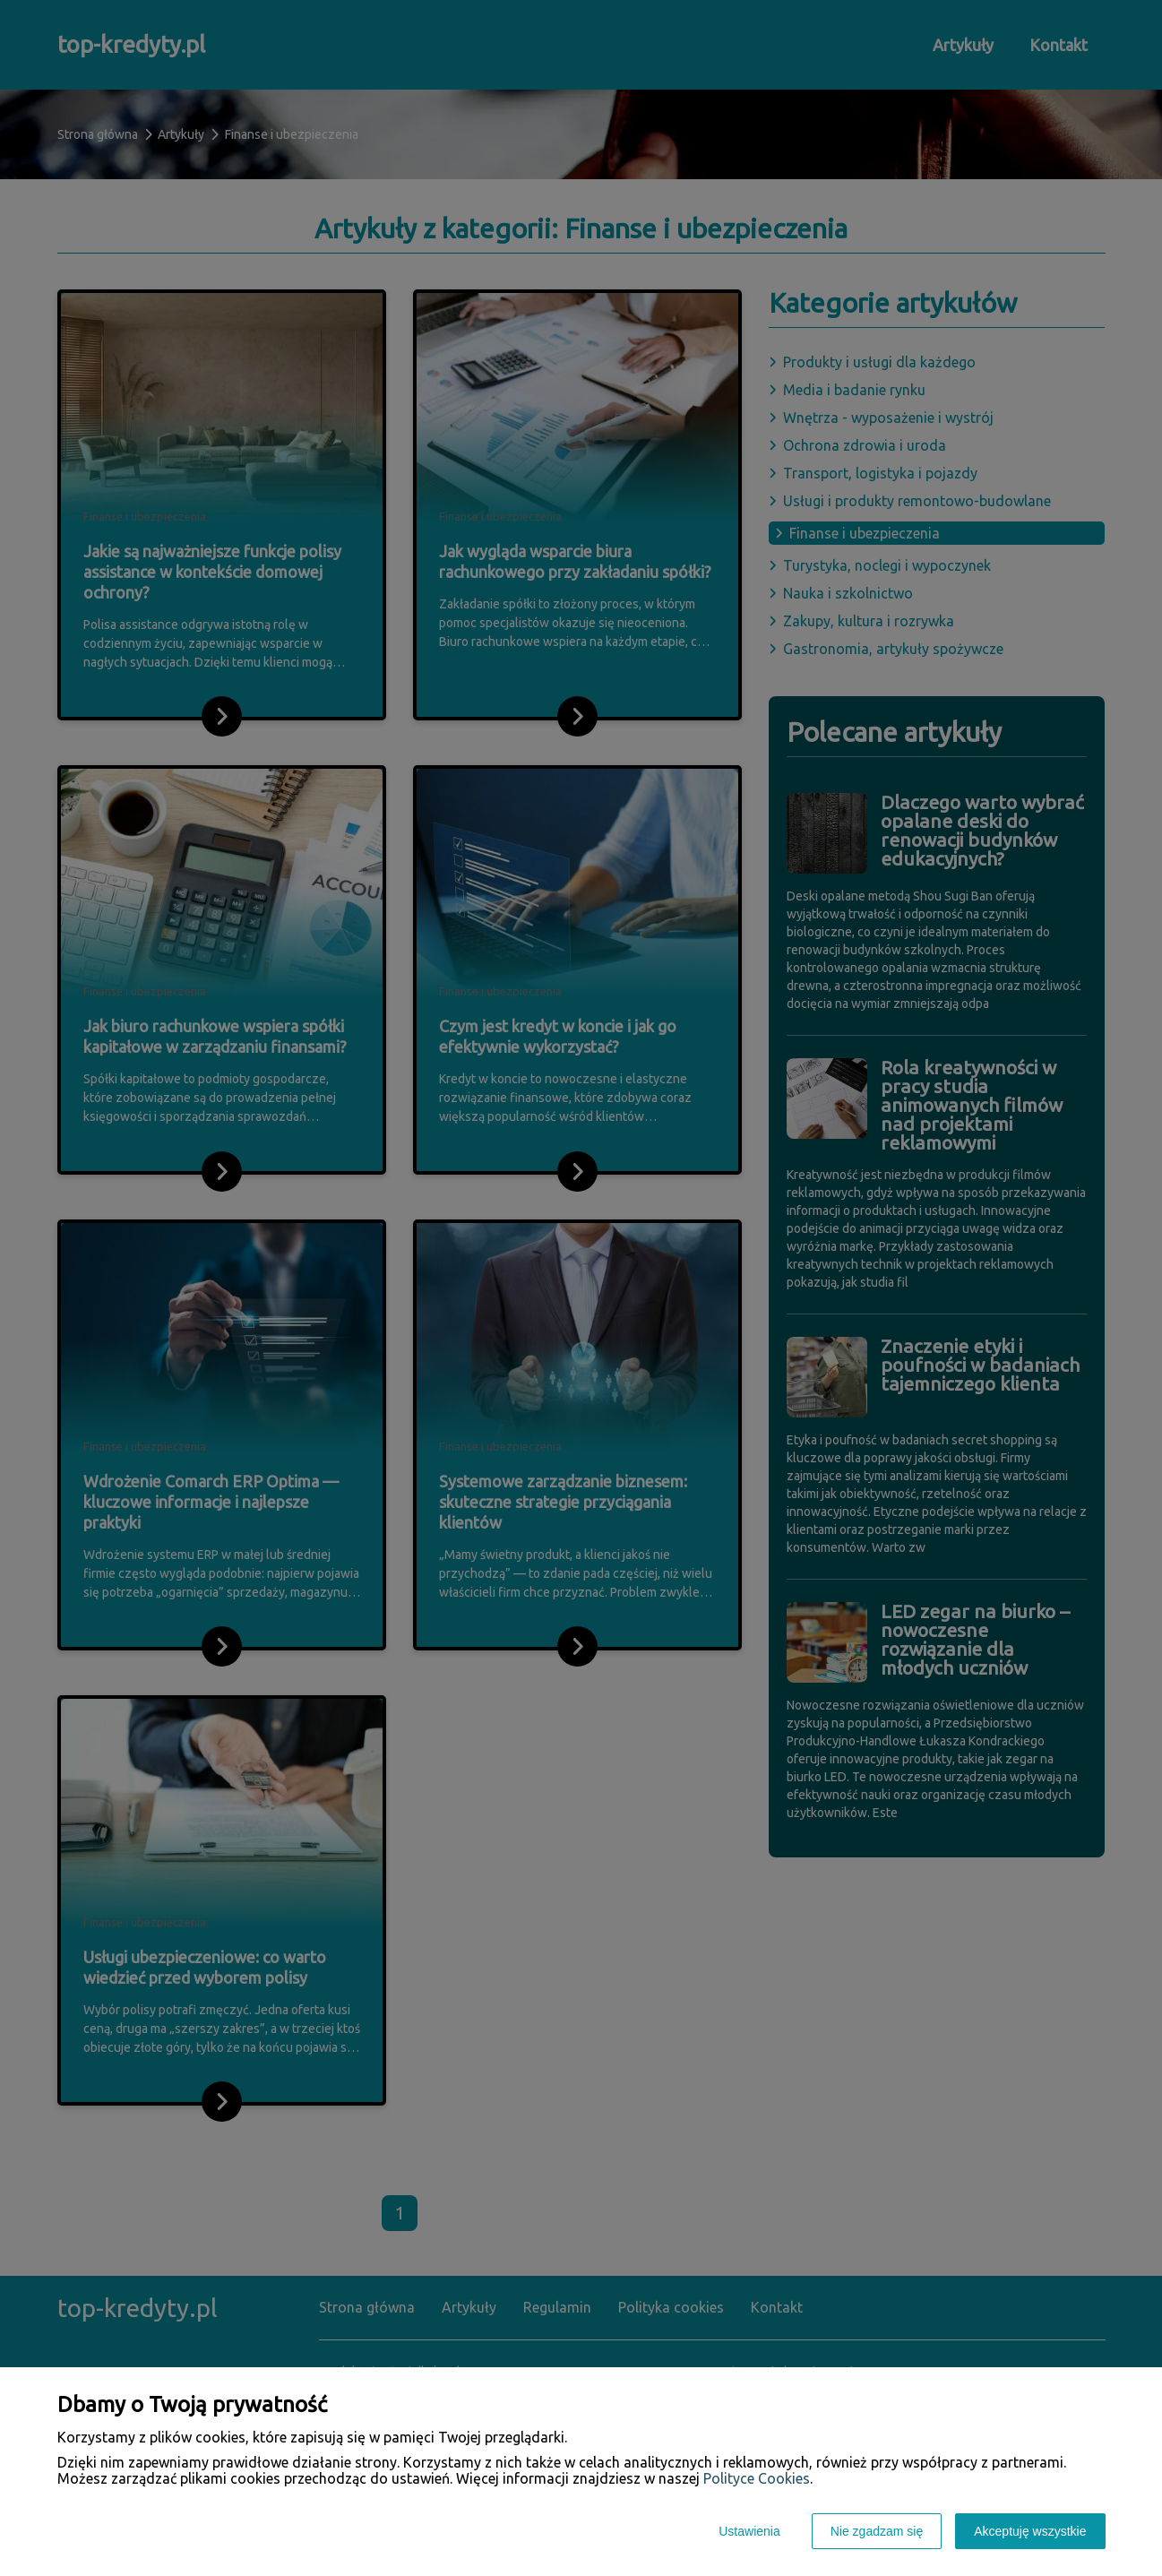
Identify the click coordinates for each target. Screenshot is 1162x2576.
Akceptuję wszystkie (1030, 2531)
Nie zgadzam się (877, 2531)
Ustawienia (749, 2531)
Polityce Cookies (756, 2478)
